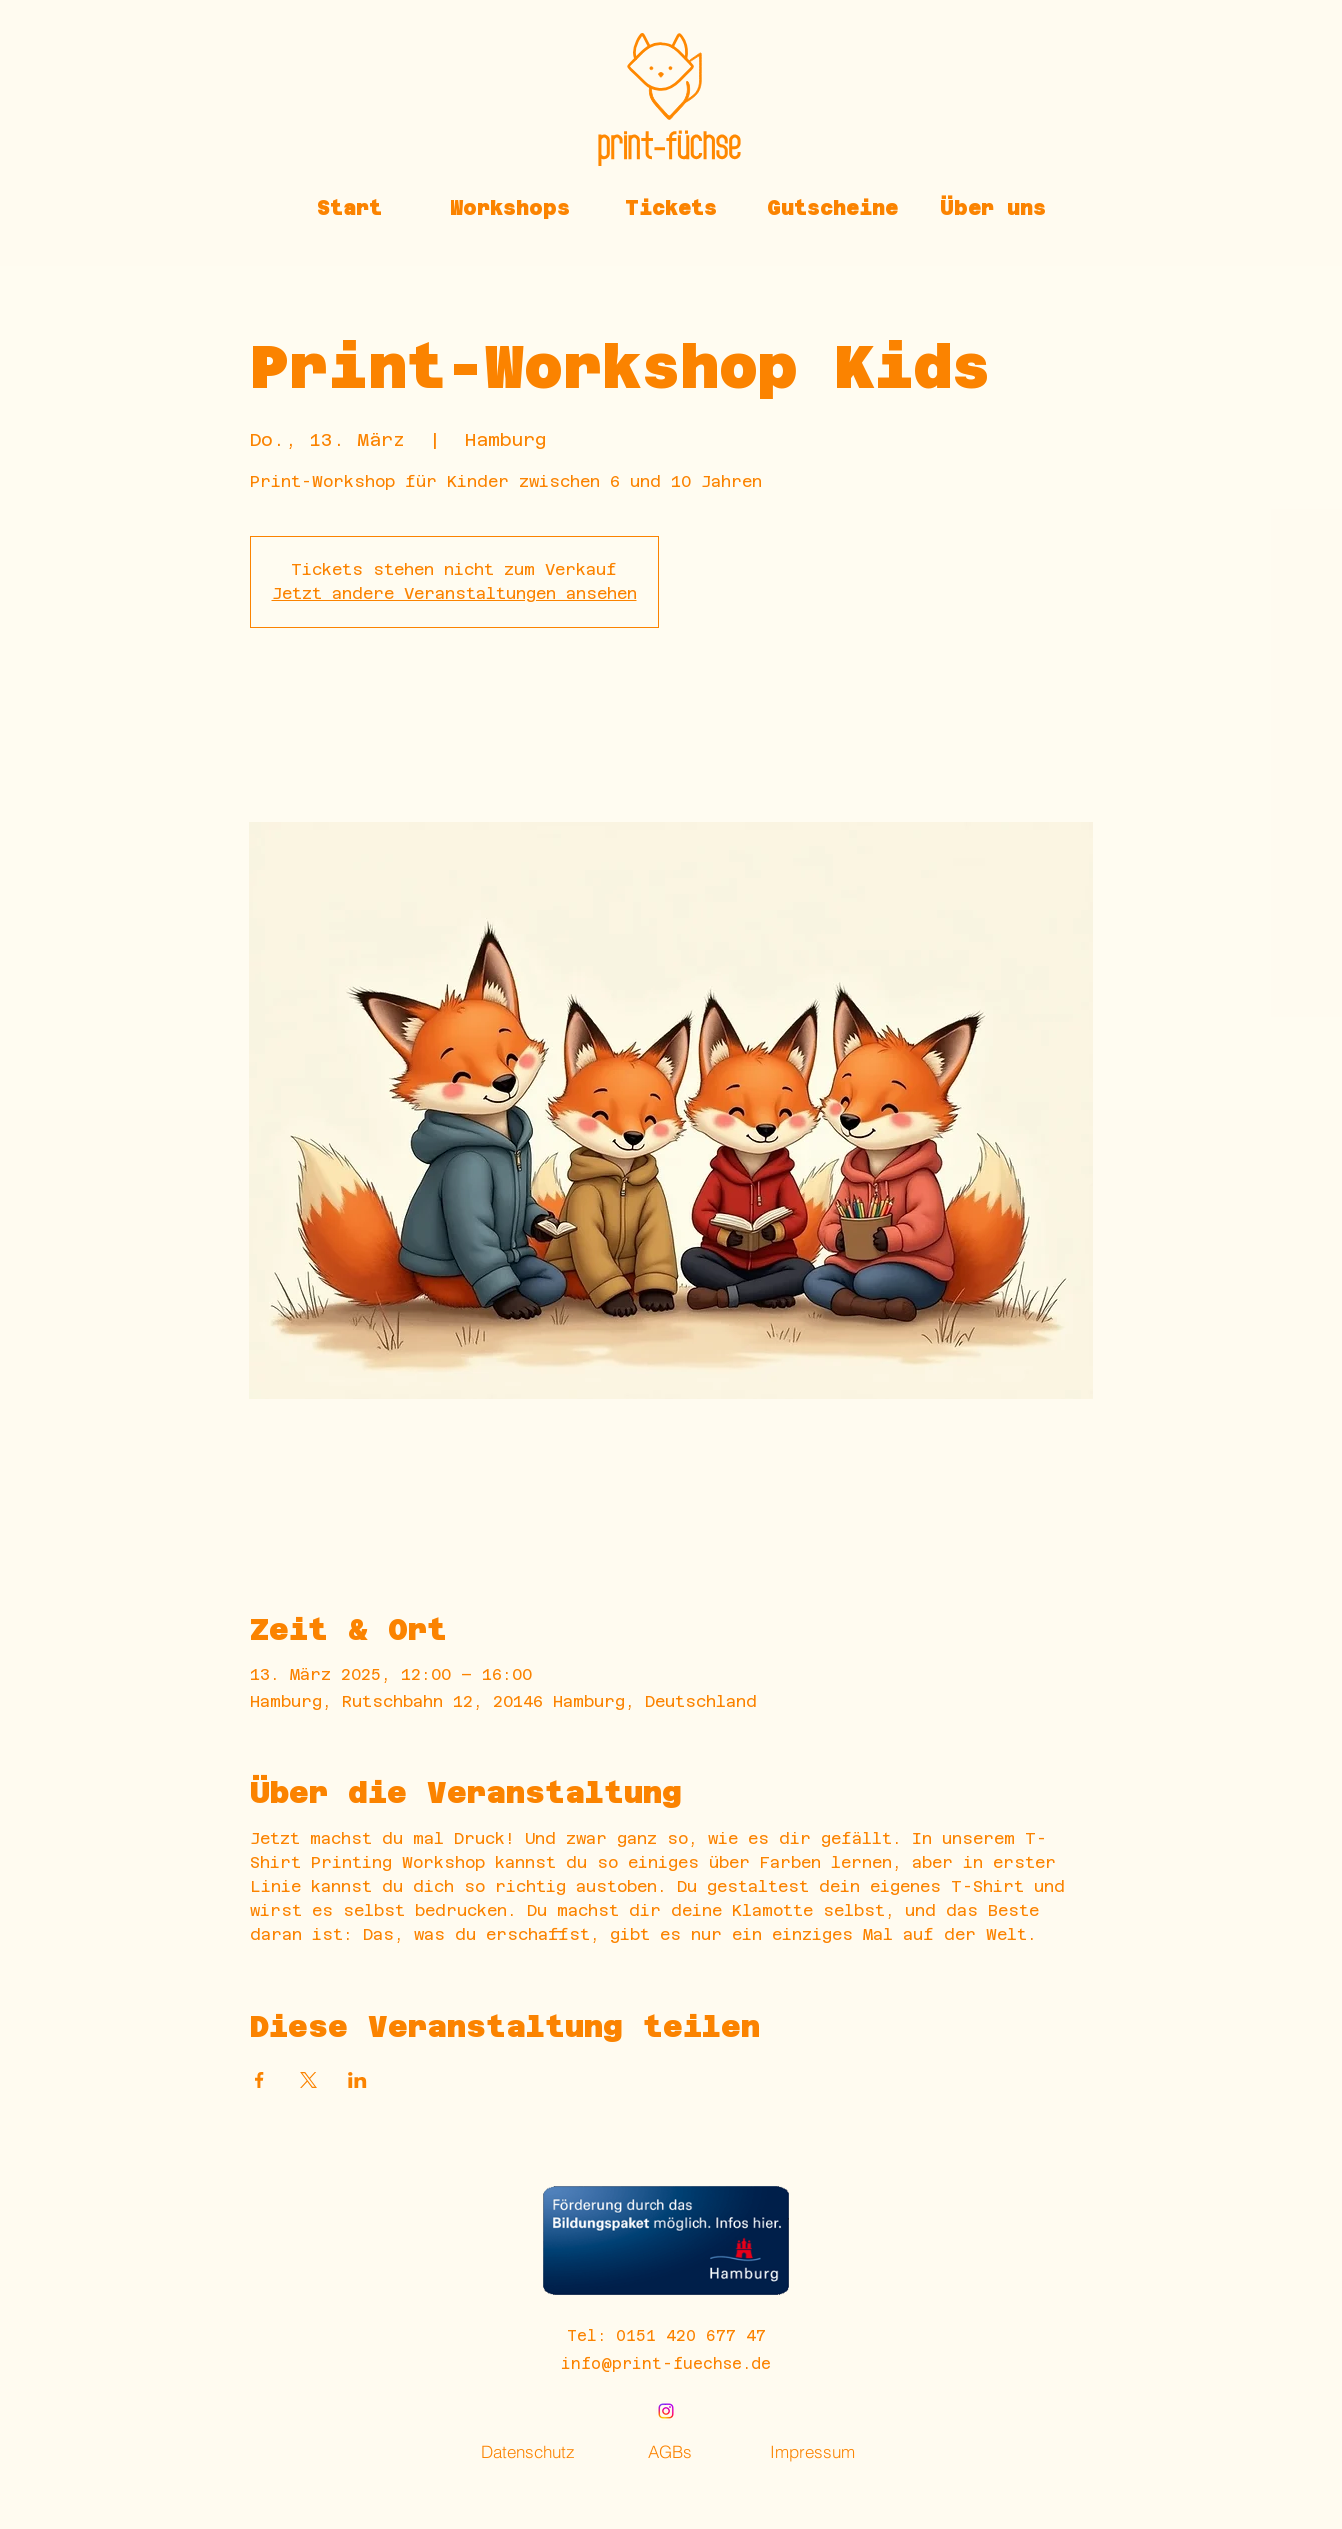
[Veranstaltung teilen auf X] (308, 2080)
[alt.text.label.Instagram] (666, 2411)
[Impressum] (812, 2451)
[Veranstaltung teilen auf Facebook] (259, 2080)
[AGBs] (670, 2451)
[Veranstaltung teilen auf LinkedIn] (357, 2080)
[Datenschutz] (528, 2451)
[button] (510, 208)
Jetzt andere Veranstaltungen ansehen (454, 593)
